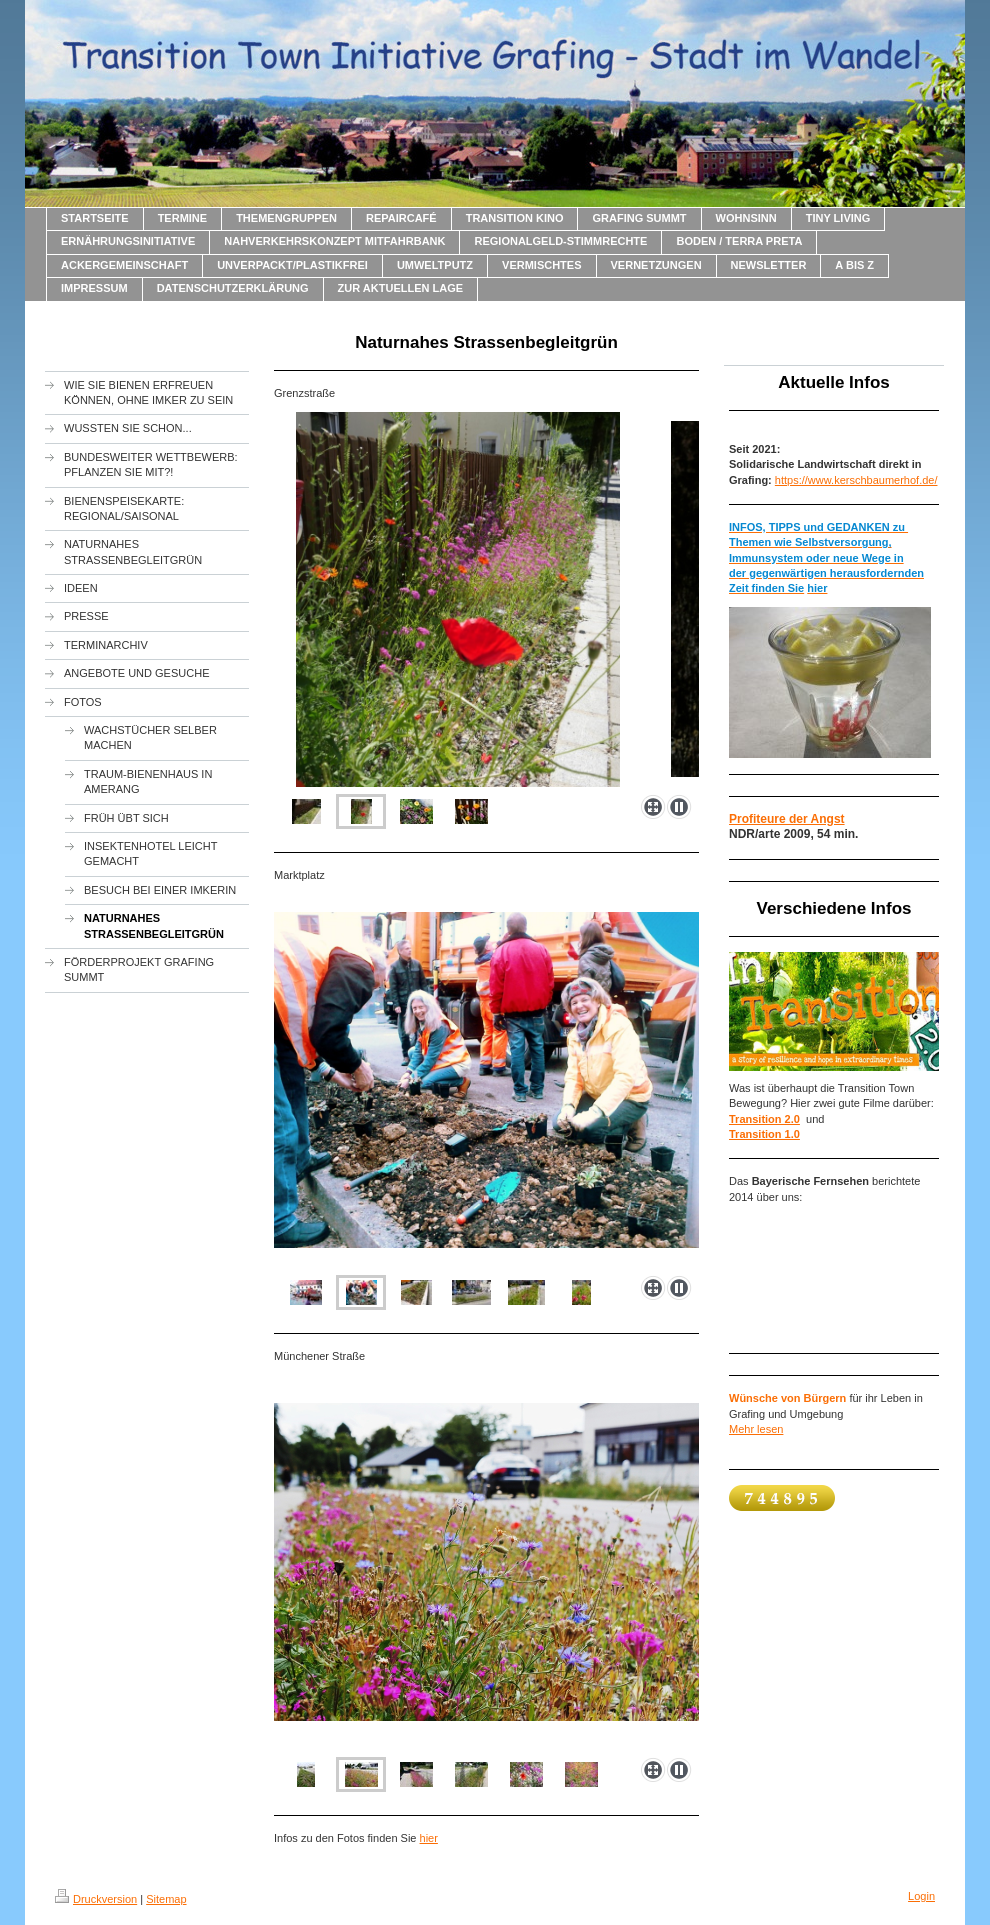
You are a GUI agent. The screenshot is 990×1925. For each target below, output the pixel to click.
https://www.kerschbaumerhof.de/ (856, 480)
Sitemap (166, 1899)
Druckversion (96, 1899)
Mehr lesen (756, 1429)
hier (429, 1838)
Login (921, 1896)
